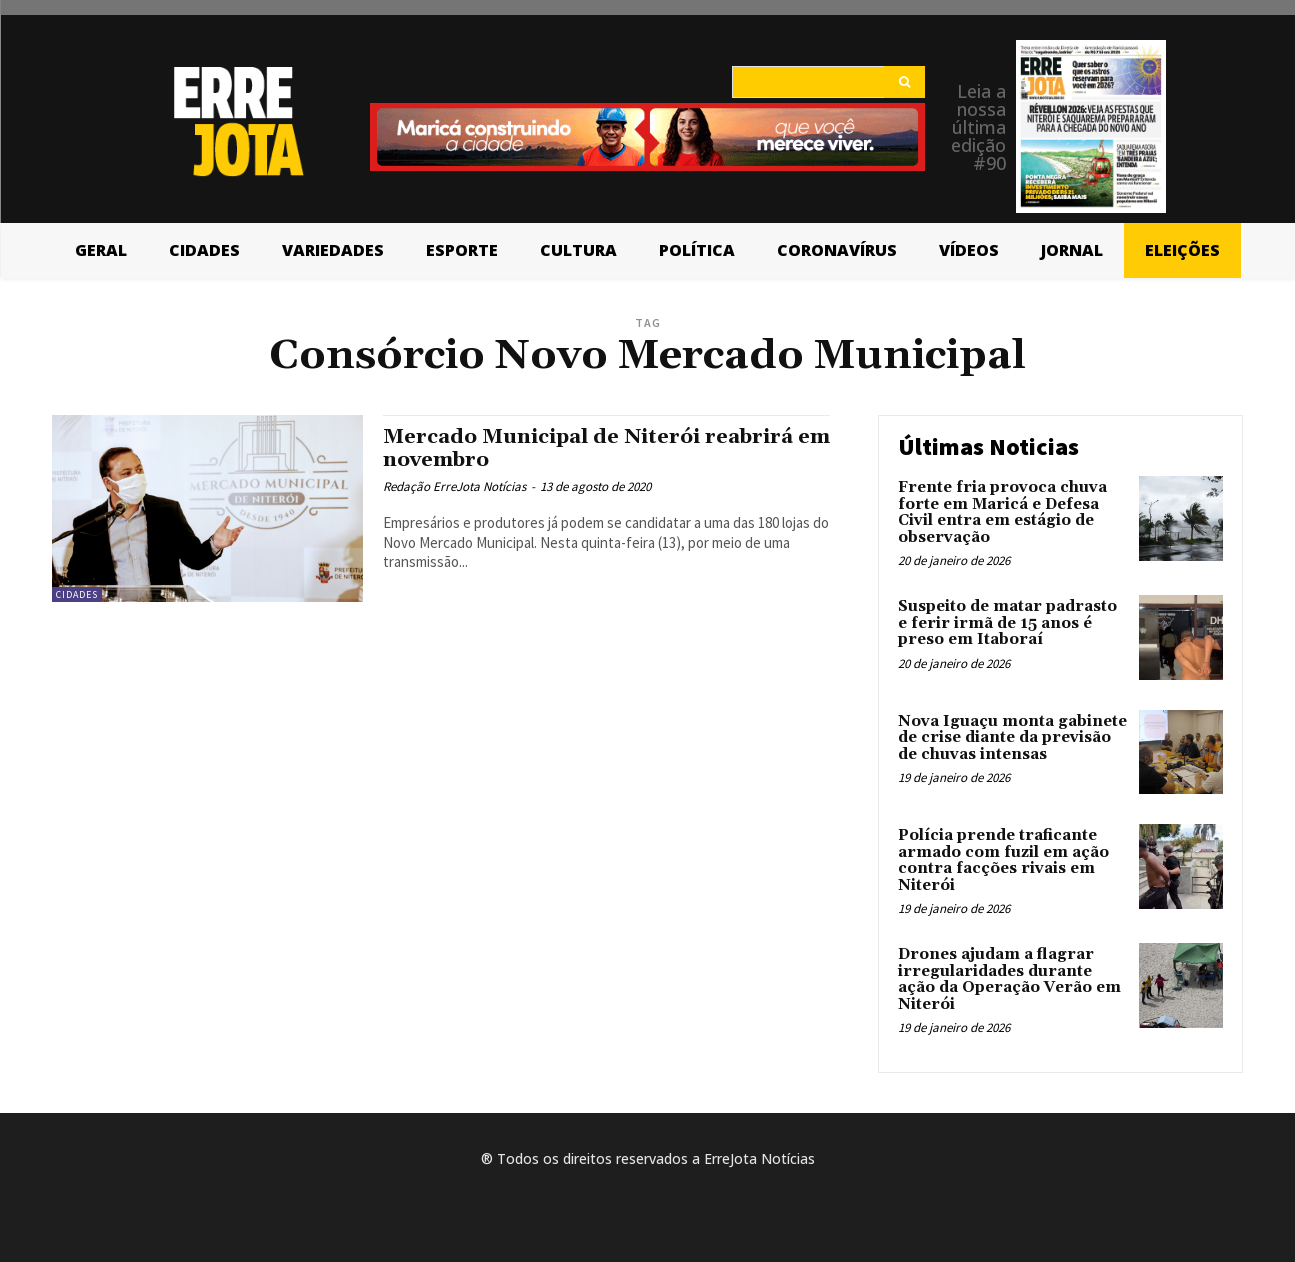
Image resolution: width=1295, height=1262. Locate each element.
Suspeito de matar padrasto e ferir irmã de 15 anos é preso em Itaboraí (1007, 623)
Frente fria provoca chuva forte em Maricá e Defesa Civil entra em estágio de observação (1002, 512)
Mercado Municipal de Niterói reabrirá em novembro (597, 448)
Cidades (77, 594)
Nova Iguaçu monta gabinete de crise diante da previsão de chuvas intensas (1012, 738)
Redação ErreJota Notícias (454, 486)
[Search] (904, 82)
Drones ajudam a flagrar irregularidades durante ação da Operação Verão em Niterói (1009, 979)
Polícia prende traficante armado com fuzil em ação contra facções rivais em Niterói (1003, 860)
